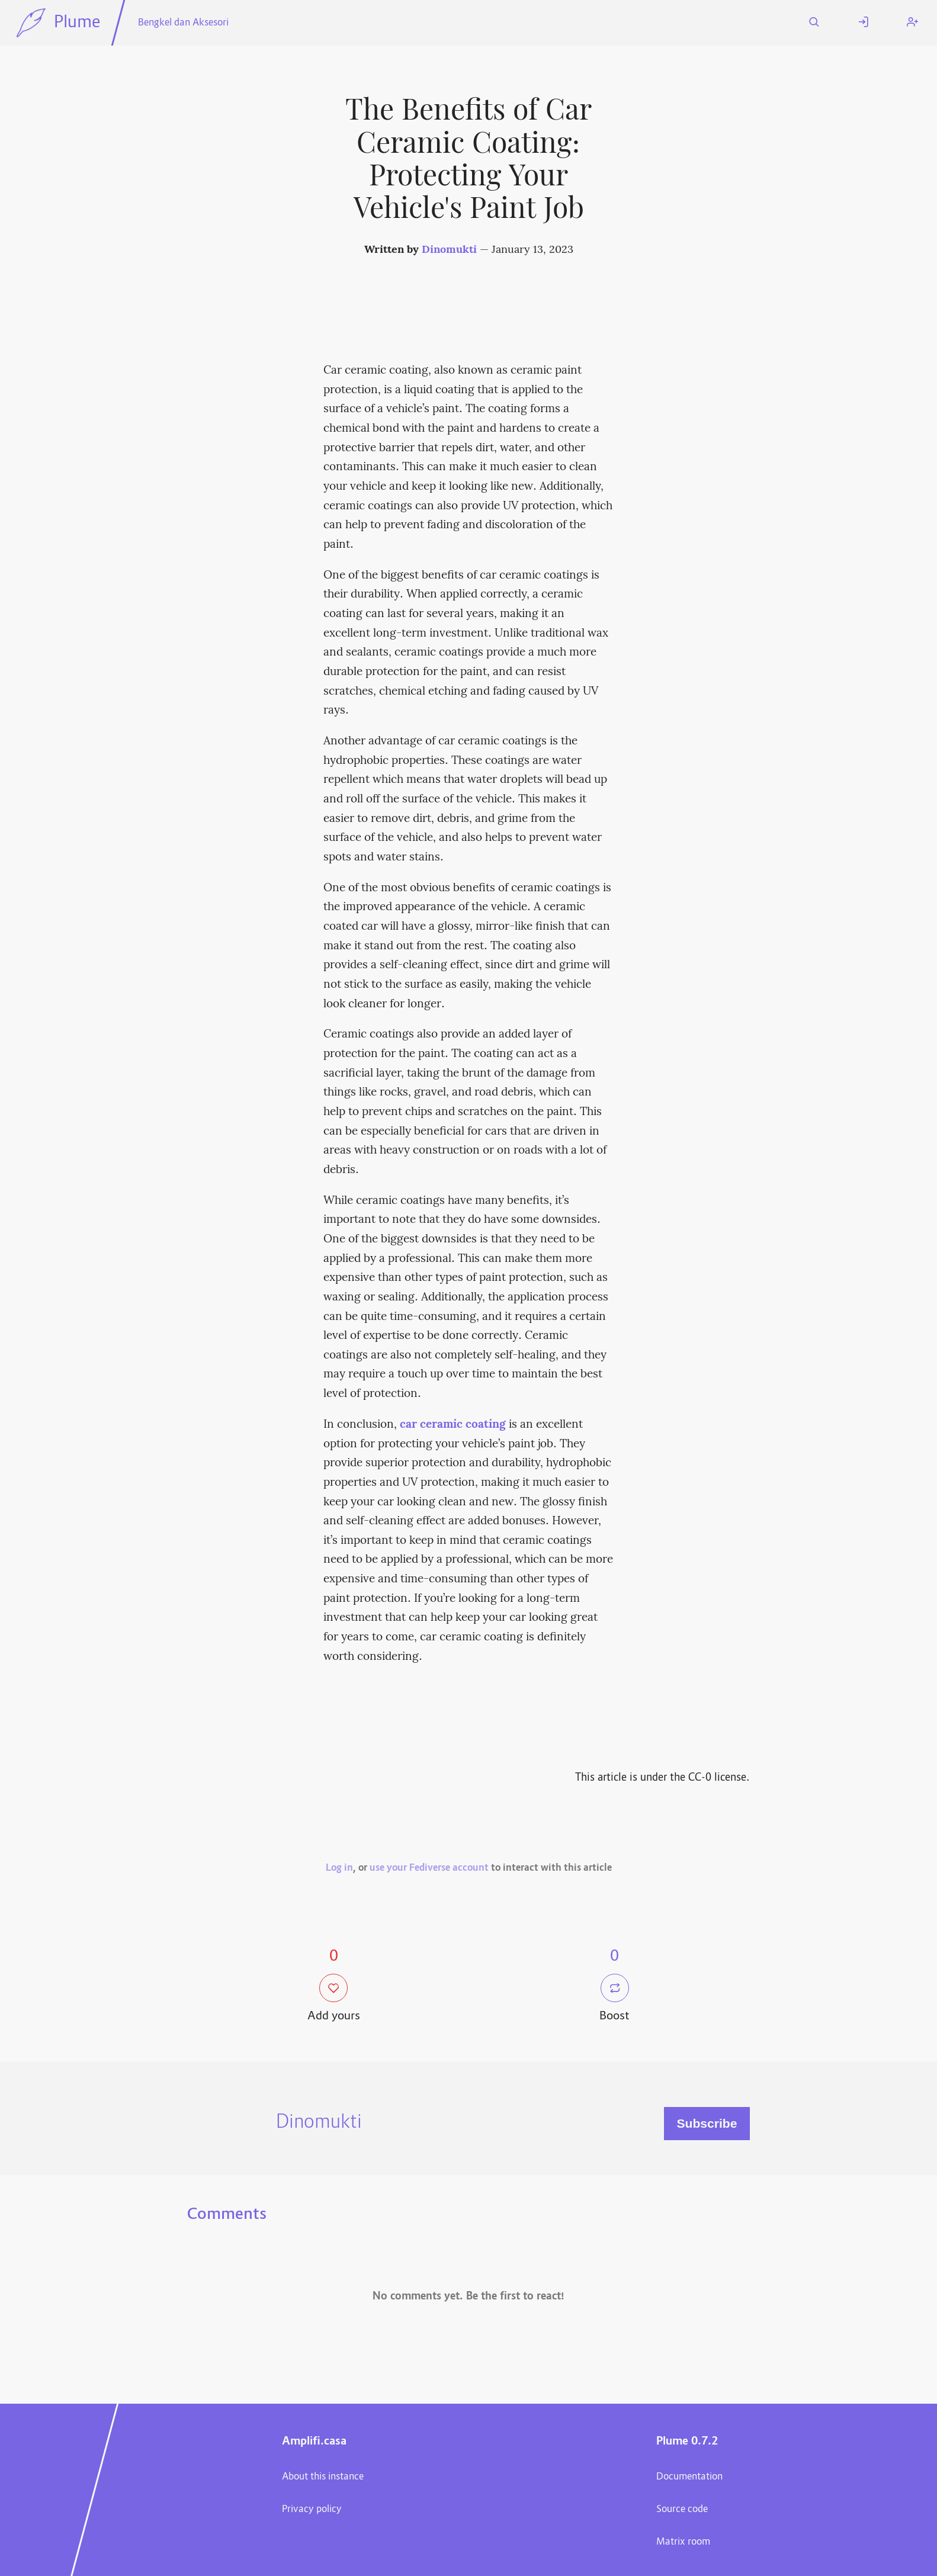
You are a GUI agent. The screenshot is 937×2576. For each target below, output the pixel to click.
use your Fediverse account (429, 1868)
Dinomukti (449, 250)
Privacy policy (312, 2509)
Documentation (689, 2477)
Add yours (333, 1999)
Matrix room (683, 2542)
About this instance (323, 2477)
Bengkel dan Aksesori (183, 23)
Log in (339, 1868)
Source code (682, 2509)
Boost (614, 1999)
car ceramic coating (453, 1425)
